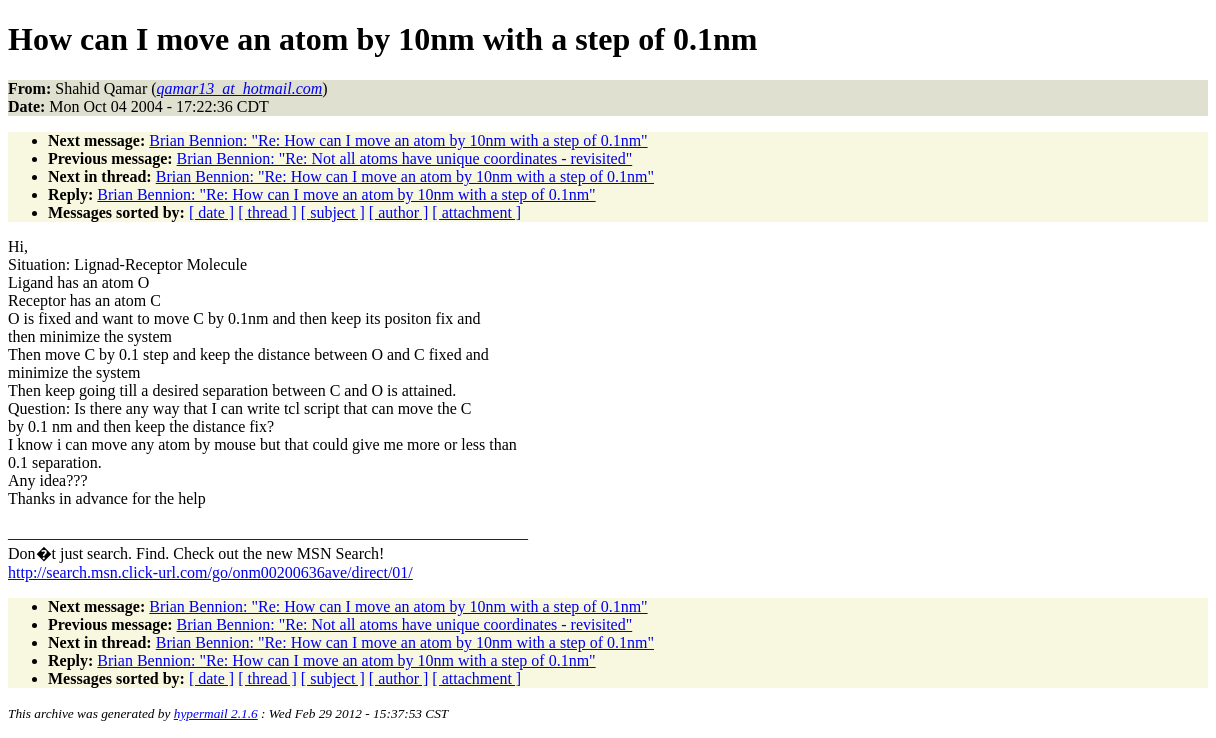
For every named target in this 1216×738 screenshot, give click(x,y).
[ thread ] (267, 212)
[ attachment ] (476, 212)
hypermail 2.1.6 (216, 713)
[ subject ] (333, 212)
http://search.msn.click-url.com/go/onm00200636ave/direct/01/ (210, 572)
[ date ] (211, 212)
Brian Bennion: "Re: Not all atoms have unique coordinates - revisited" (405, 158)
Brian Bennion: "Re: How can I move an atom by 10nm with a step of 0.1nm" (398, 140)
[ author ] (399, 212)
